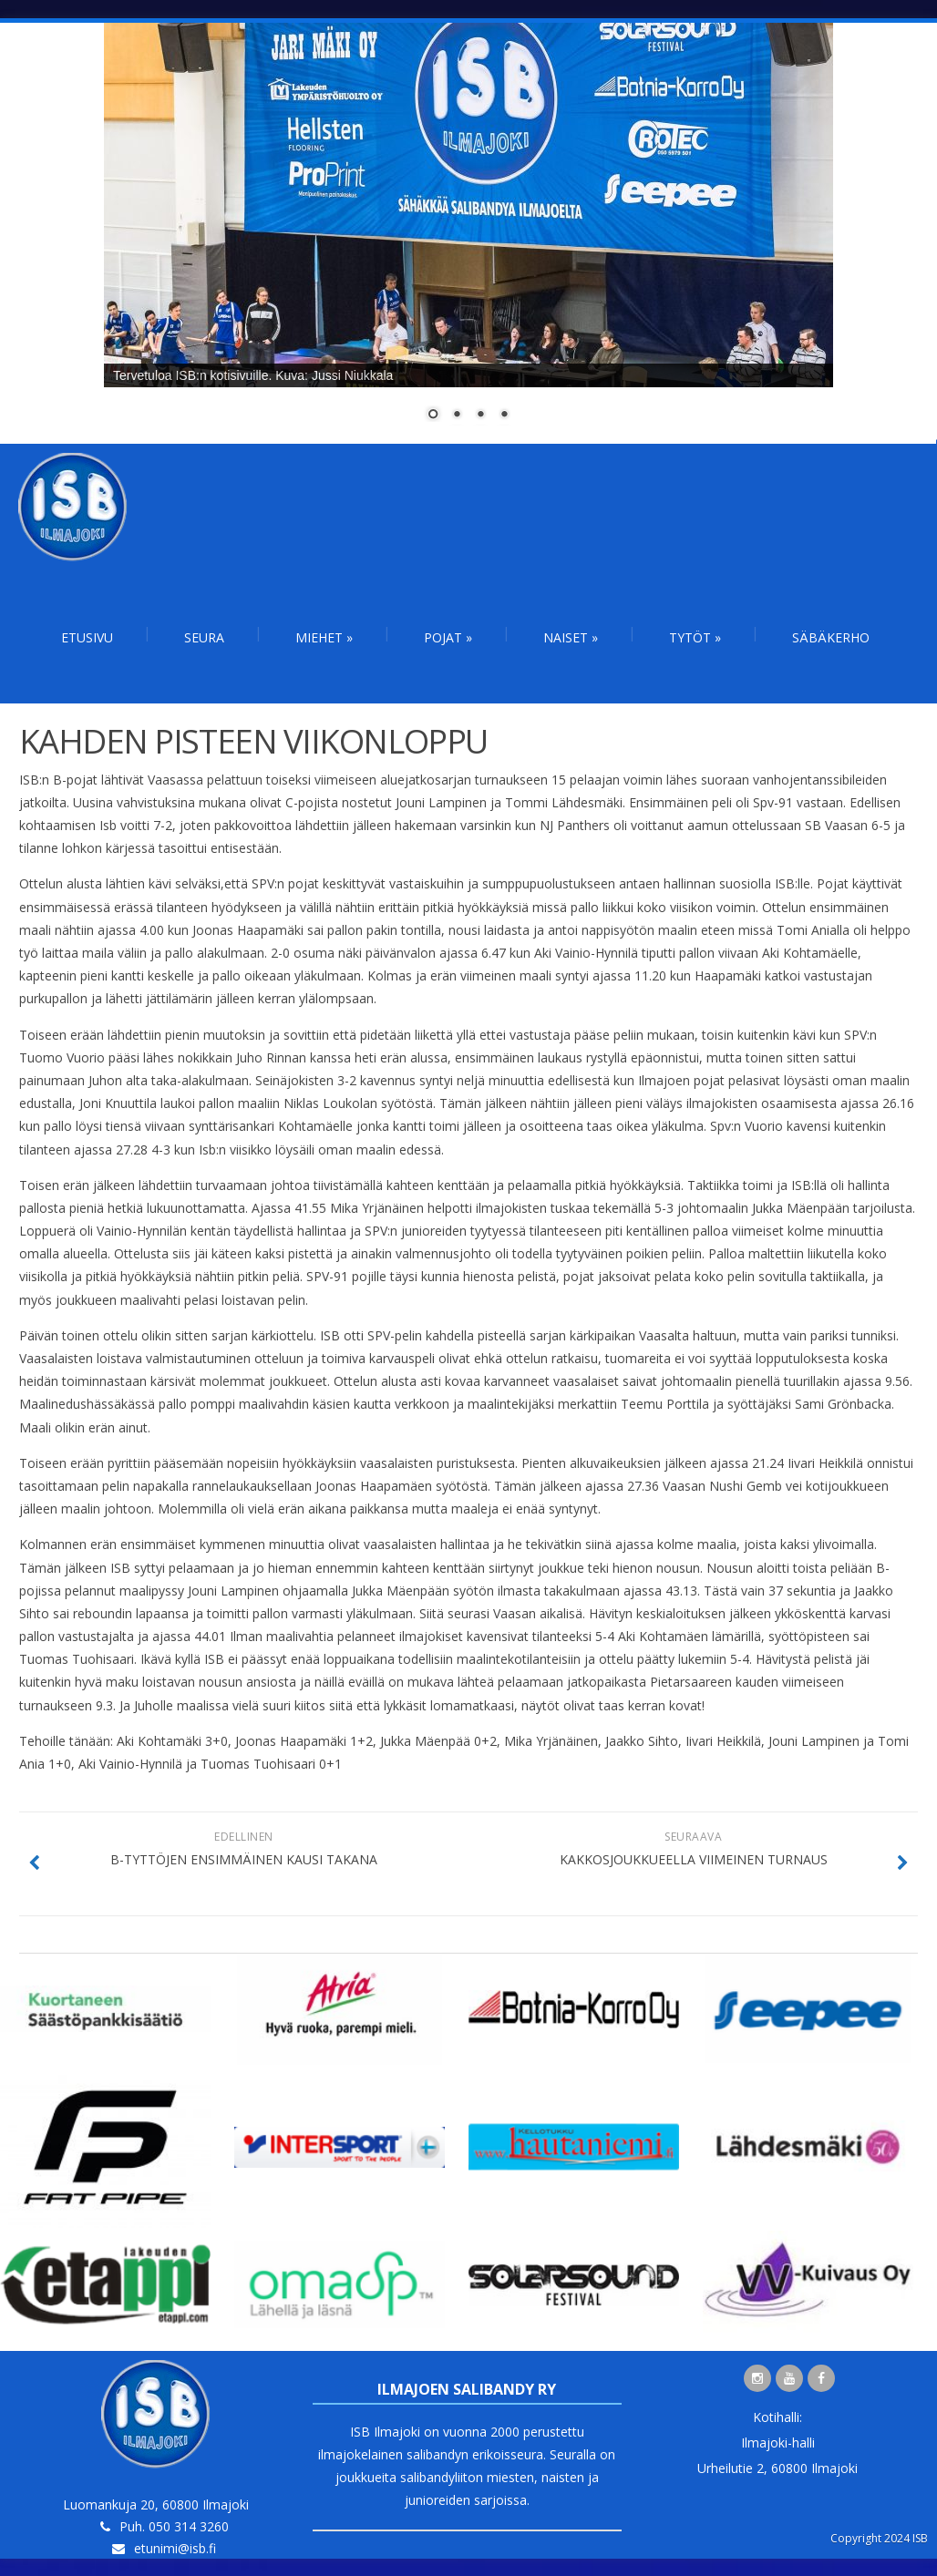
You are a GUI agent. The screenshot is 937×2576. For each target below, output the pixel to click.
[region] (468, 233)
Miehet (324, 637)
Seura (204, 637)
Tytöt (695, 637)
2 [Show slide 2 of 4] (457, 415)
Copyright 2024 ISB (879, 2538)
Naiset (570, 637)
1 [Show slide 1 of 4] (433, 415)
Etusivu (87, 637)
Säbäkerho (831, 637)
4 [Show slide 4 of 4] (504, 415)
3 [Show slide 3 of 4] (480, 415)
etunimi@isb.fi (175, 2548)
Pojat (448, 637)
